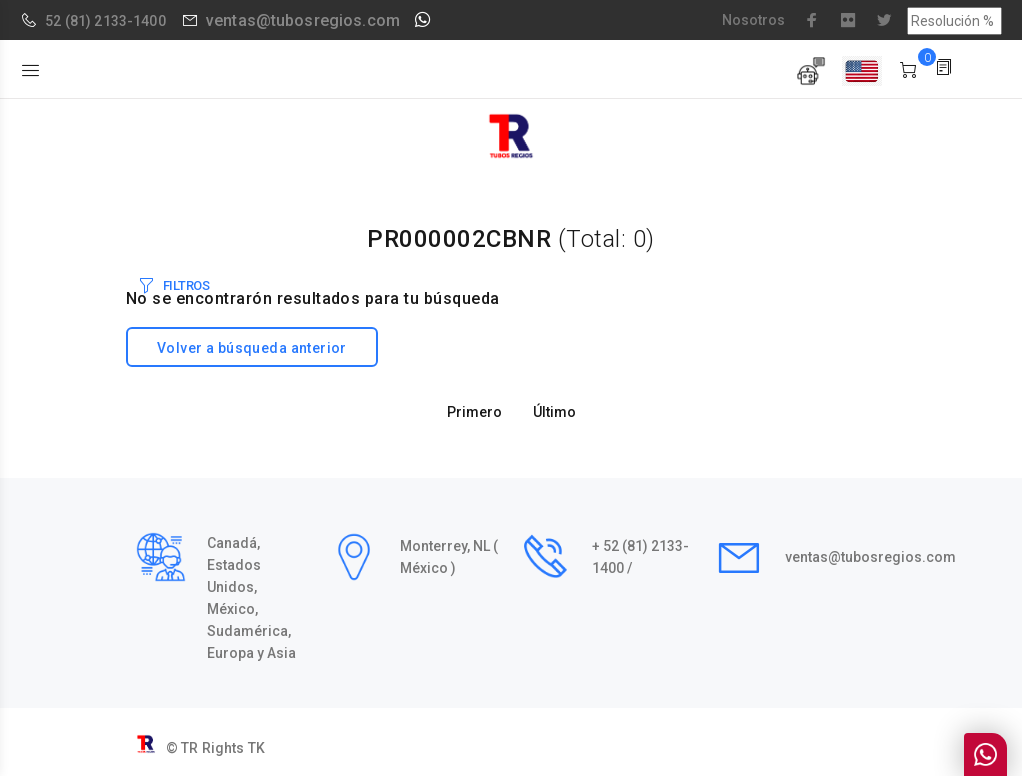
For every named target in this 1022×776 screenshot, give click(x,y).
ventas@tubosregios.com (303, 20)
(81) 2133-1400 (115, 21)
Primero (474, 412)
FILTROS (186, 285)
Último (554, 412)
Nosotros (753, 20)
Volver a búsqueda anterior (252, 348)
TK (256, 748)
